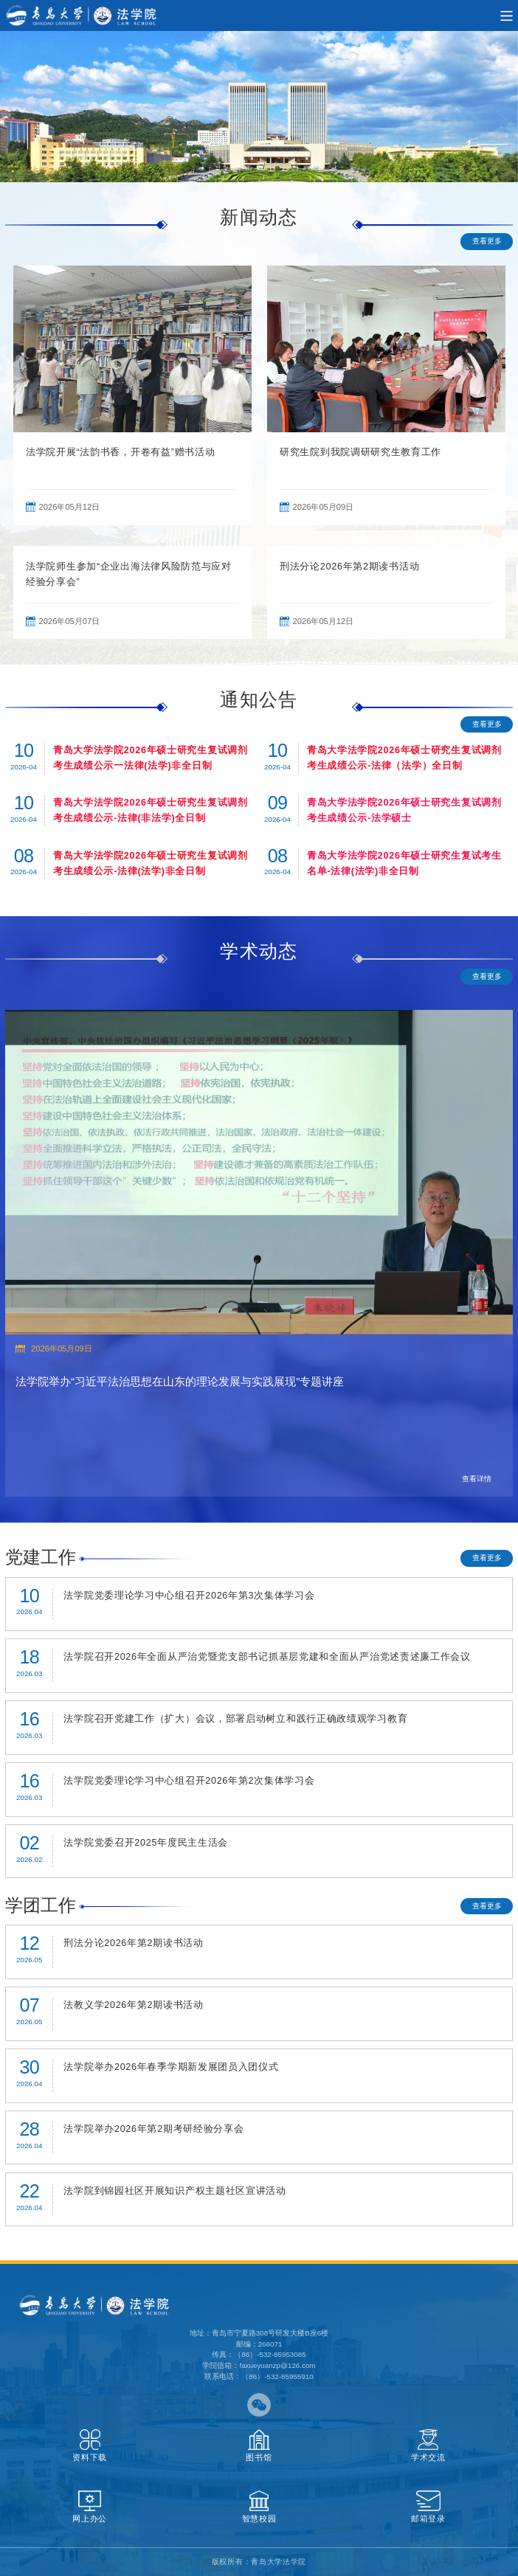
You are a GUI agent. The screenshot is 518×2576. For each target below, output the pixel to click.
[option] (259, 106)
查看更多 (487, 241)
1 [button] (469, 144)
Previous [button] (12, 395)
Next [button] (505, 395)
